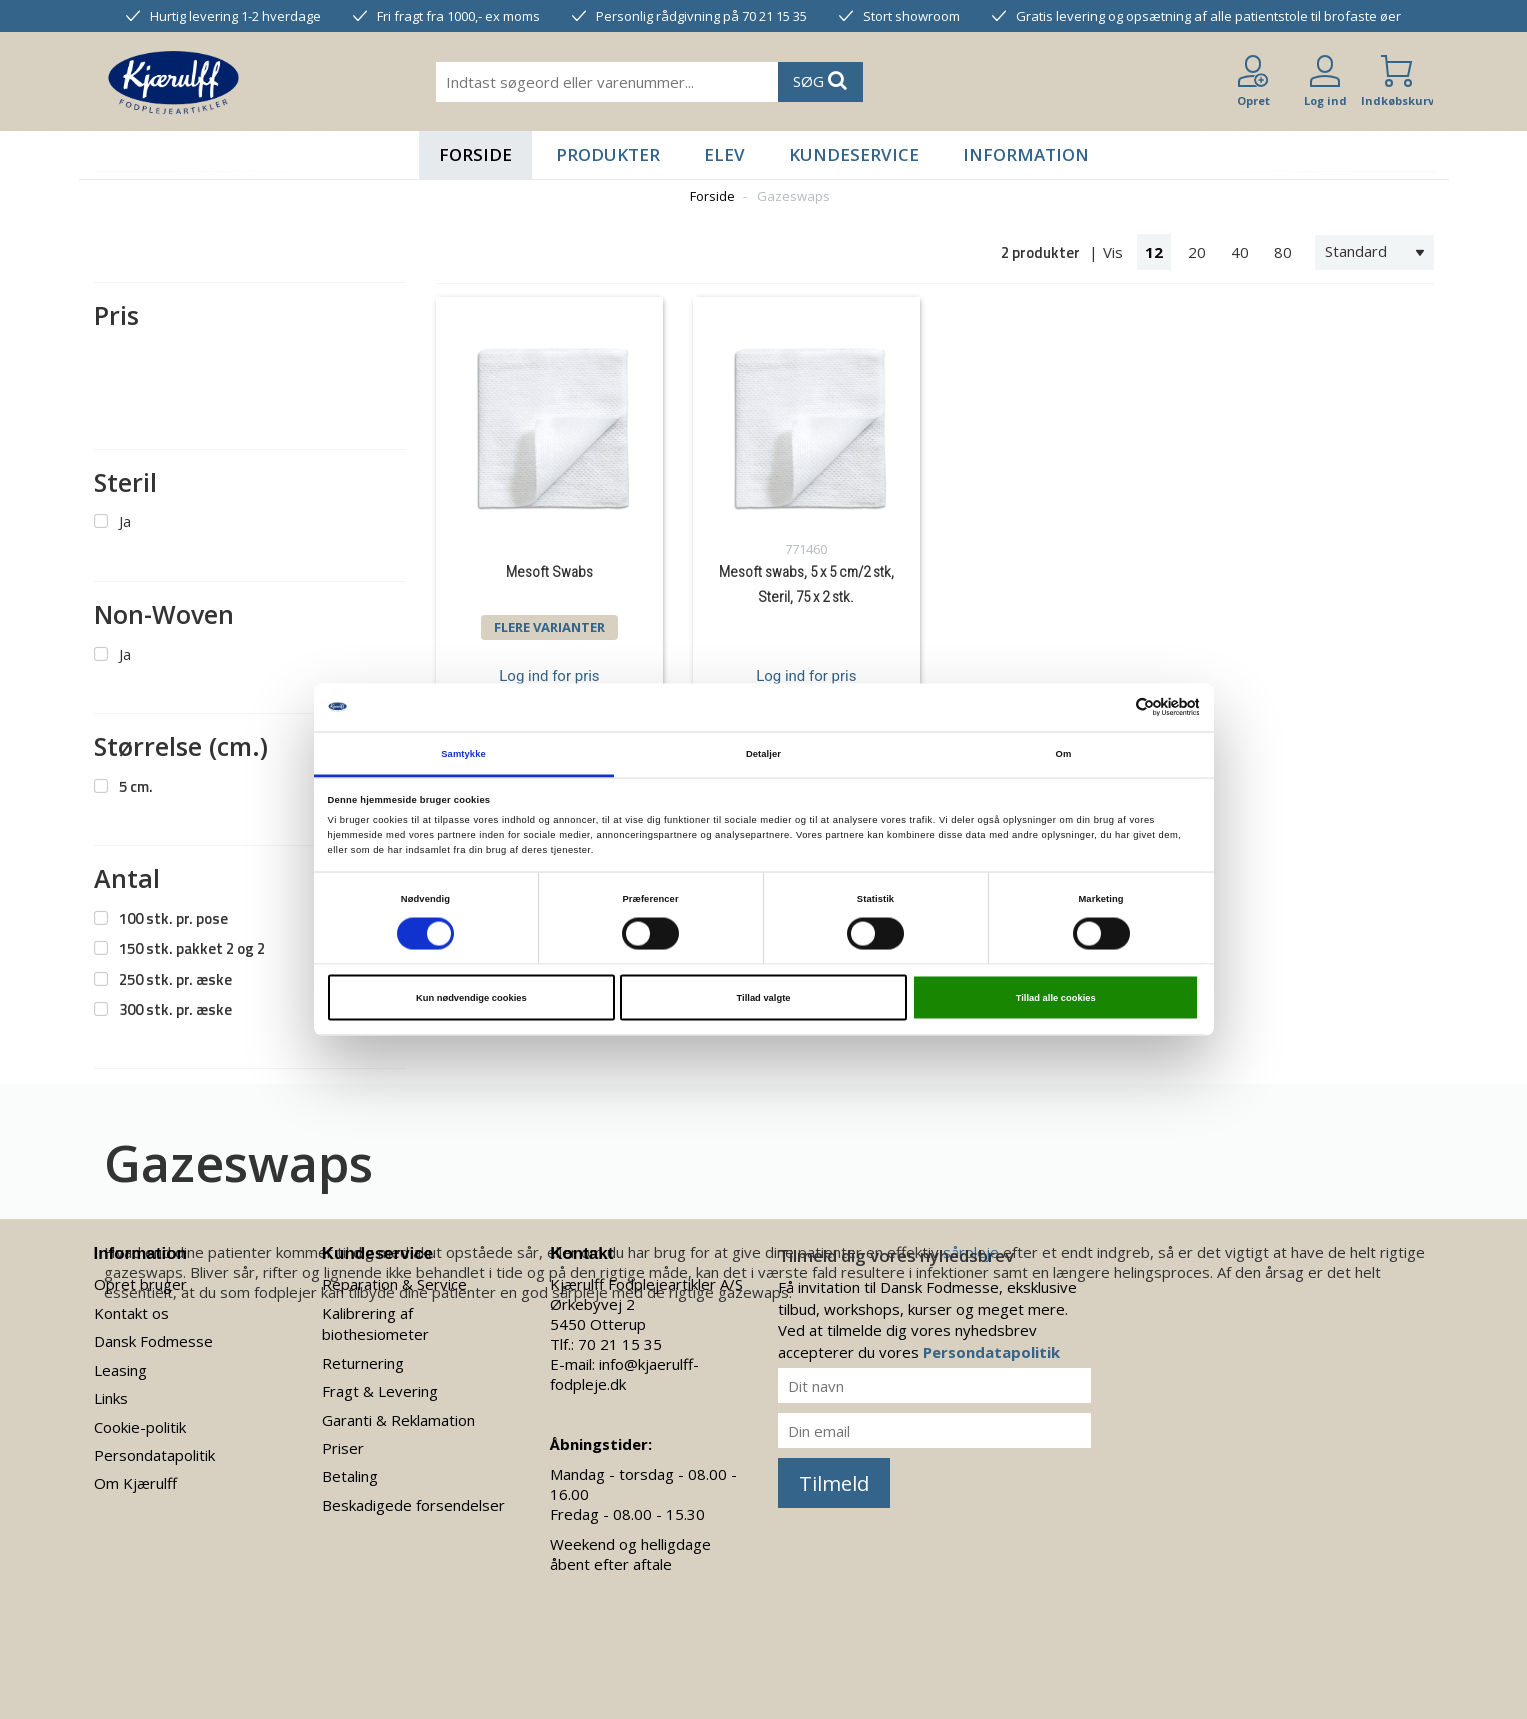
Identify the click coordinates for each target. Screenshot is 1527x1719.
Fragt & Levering (380, 1391)
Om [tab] (1064, 753)
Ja (125, 521)
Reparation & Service (394, 1284)
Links (111, 1398)
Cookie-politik (140, 1427)
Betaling (350, 1476)
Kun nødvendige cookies (471, 998)
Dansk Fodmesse (153, 1341)
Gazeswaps (793, 196)
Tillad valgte (764, 998)
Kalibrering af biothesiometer (375, 1323)
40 (1240, 252)
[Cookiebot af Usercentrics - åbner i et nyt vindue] (1111, 707)
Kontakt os (131, 1313)
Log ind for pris (549, 676)
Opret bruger (140, 1284)
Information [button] (1026, 154)
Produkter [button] (608, 154)
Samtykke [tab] (463, 753)
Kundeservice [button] (854, 154)
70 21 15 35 (620, 1344)
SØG (820, 80)
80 (1283, 252)
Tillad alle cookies (1056, 998)
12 (1154, 252)
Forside (475, 154)
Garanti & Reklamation (398, 1420)
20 (1197, 252)
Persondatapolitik (154, 1455)
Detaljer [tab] (763, 753)
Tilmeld (834, 1483)
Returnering (363, 1363)
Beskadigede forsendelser (413, 1505)
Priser (343, 1448)
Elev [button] (724, 154)
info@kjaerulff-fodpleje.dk (624, 1374)
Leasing (120, 1370)
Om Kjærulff (135, 1483)
